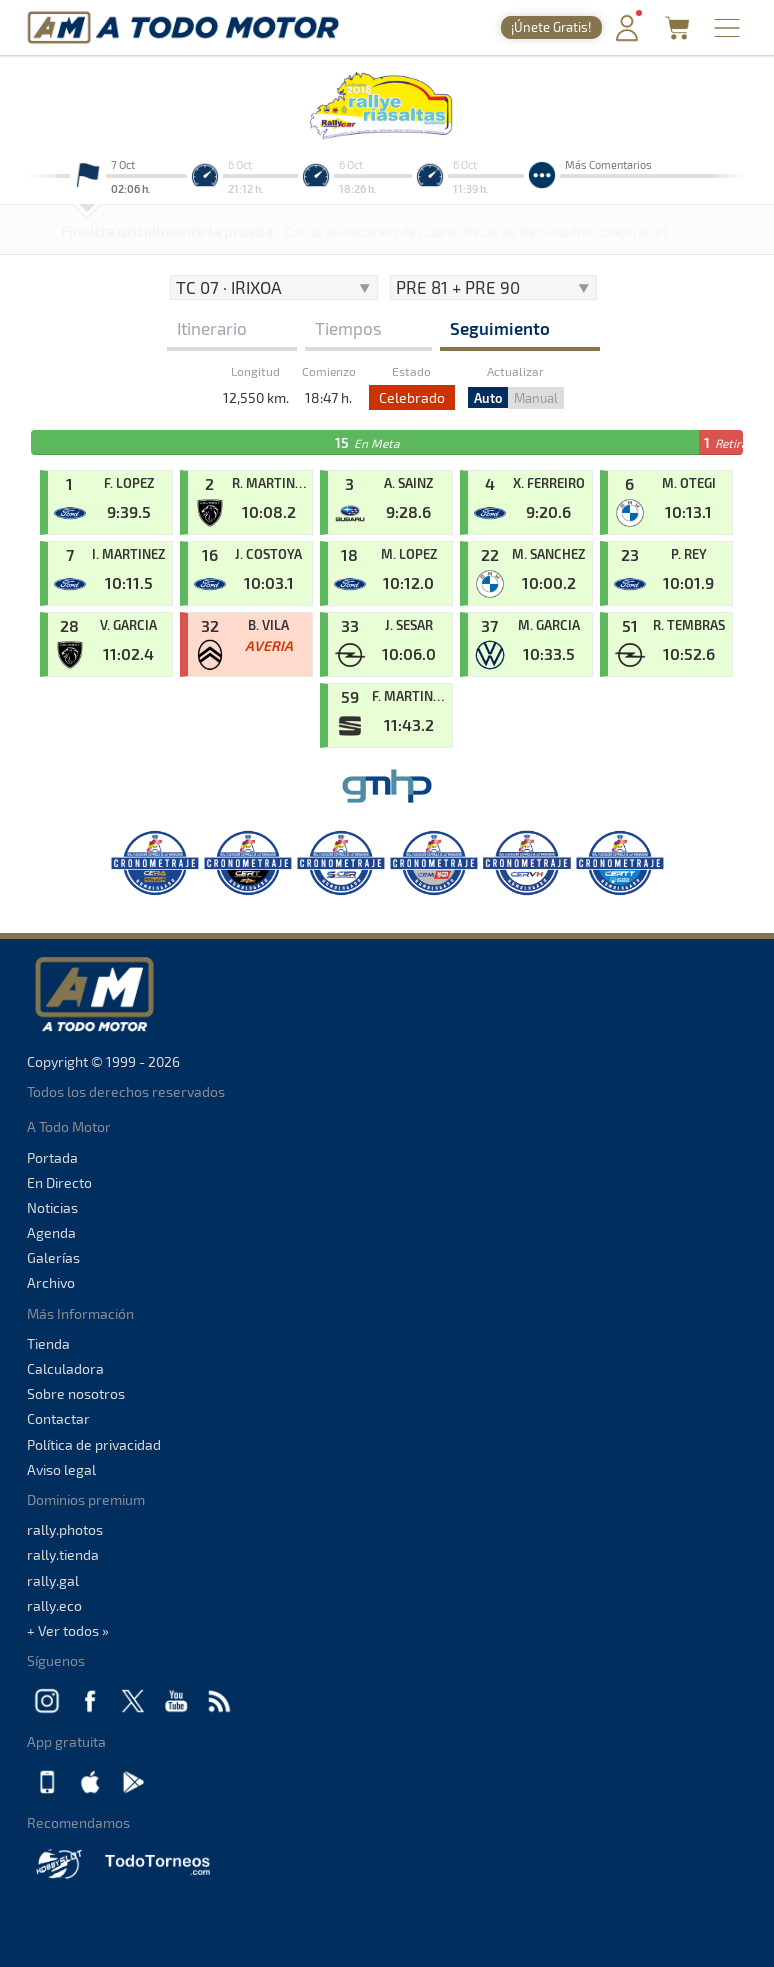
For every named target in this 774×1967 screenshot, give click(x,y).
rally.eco (54, 1605)
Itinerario (212, 328)
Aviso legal (61, 1469)
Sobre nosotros (76, 1393)
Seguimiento (500, 328)
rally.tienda (63, 1554)
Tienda (48, 1343)
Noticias (52, 1207)
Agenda (51, 1232)
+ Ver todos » (68, 1630)
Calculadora (65, 1368)
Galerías (53, 1257)
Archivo (51, 1282)
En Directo (59, 1182)
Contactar (58, 1418)
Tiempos (348, 328)
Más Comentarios (608, 164)
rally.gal (53, 1580)
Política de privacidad (94, 1444)
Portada (52, 1157)
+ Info (701, 231)
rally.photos (65, 1529)
